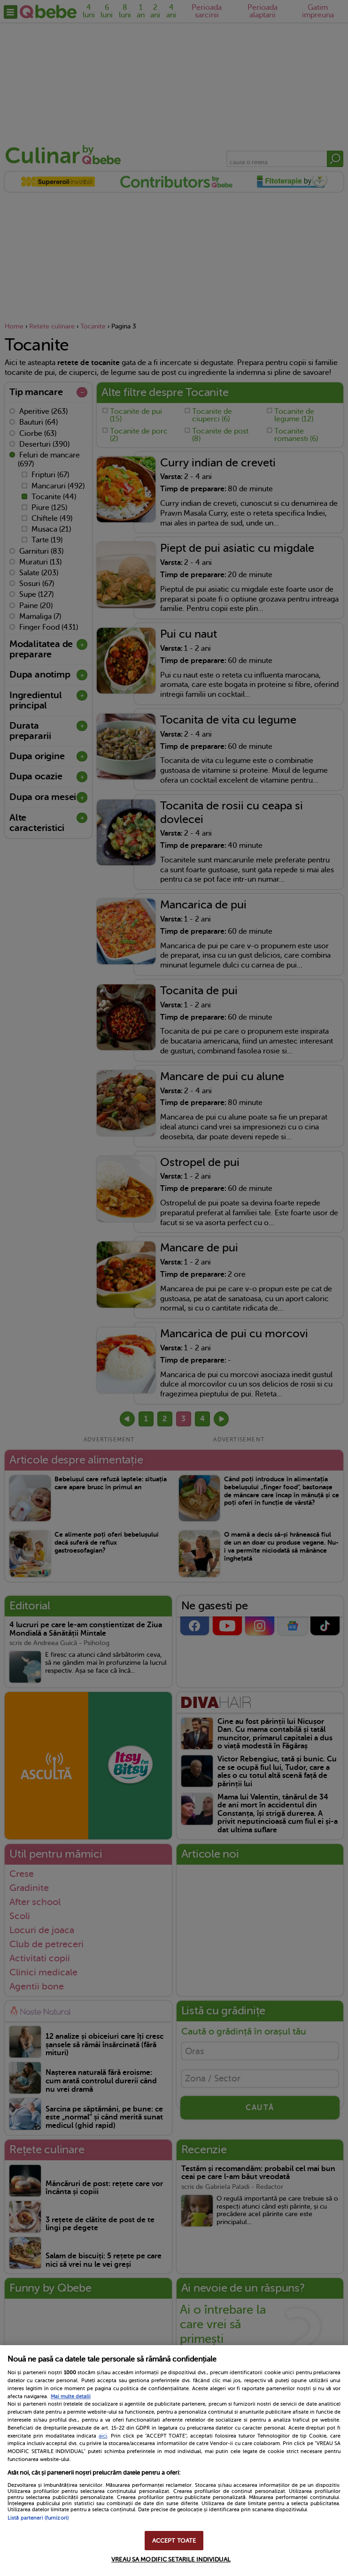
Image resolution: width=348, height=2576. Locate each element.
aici (103, 2435)
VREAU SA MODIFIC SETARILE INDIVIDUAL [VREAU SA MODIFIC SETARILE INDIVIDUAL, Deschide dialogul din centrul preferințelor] (171, 2559)
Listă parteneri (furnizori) (38, 2518)
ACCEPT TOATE (174, 2540)
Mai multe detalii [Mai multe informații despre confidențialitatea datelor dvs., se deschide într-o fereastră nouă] (71, 2396)
